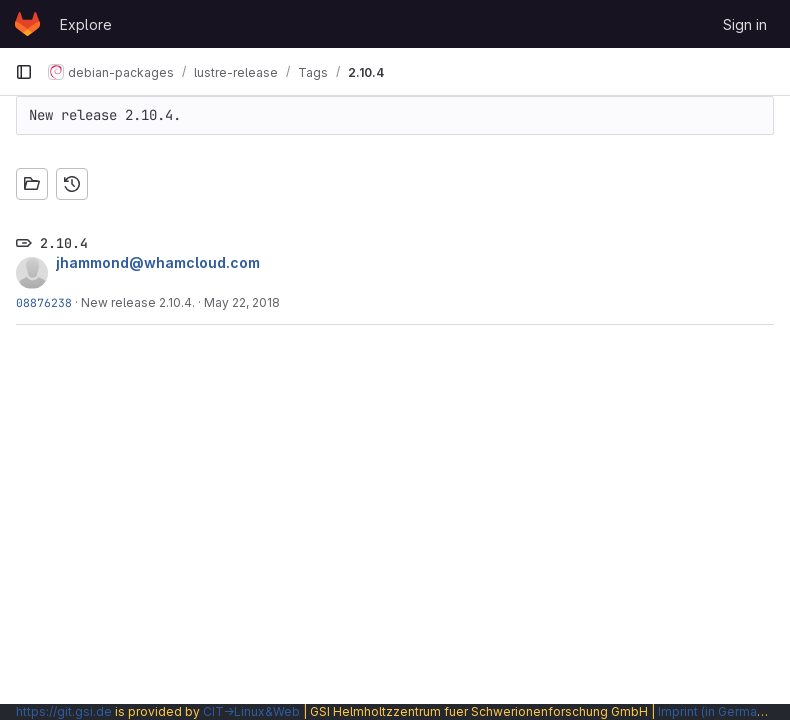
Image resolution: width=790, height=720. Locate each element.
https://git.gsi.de (64, 711)
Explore (86, 24)
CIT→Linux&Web (251, 711)
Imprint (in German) (713, 711)
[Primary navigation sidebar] (24, 72)
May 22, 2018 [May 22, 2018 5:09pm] (242, 302)
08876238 (44, 302)
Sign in (745, 24)
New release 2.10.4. (138, 302)
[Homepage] (27, 24)
